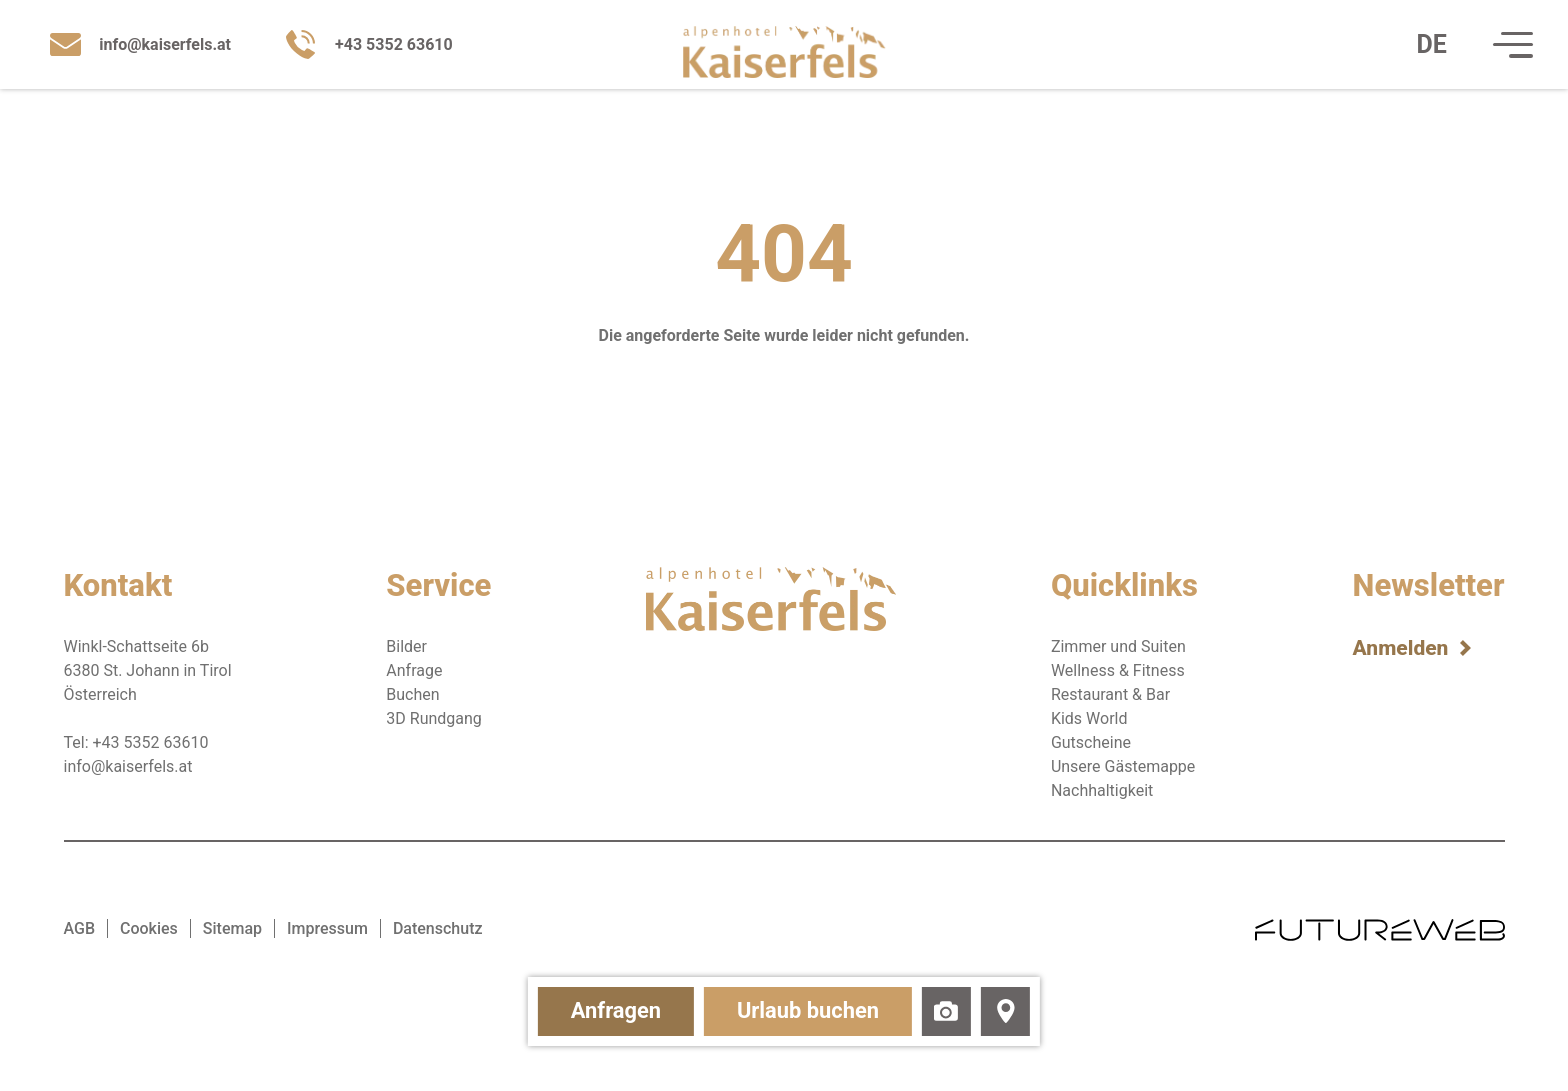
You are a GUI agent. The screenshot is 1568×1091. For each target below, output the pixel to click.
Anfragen (586, 1007)
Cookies (149, 928)
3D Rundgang (434, 718)
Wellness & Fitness (1118, 670)
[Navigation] (1502, 49)
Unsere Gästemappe (1123, 766)
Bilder (406, 646)
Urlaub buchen (819, 1007)
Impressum (327, 928)
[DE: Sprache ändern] (1421, 49)
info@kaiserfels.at (128, 766)
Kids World (1089, 718)
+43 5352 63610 (151, 742)
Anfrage (414, 670)
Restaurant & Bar (1110, 694)
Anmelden (1401, 648)
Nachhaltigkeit (1102, 790)
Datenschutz (438, 928)
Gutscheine (1091, 742)
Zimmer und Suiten (1118, 646)
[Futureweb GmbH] (1380, 928)
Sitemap (232, 928)
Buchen (412, 694)
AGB (80, 928)
